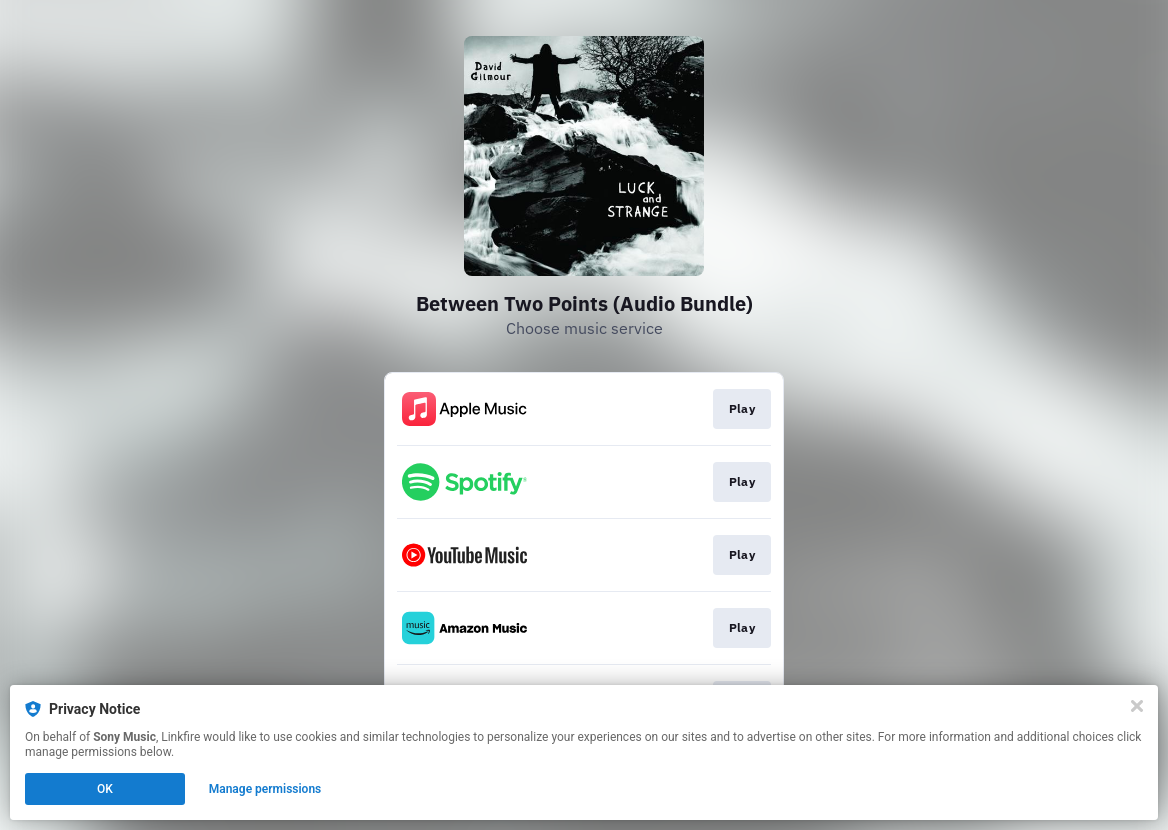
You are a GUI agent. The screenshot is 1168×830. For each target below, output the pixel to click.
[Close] (1137, 706)
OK (105, 789)
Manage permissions (265, 789)
